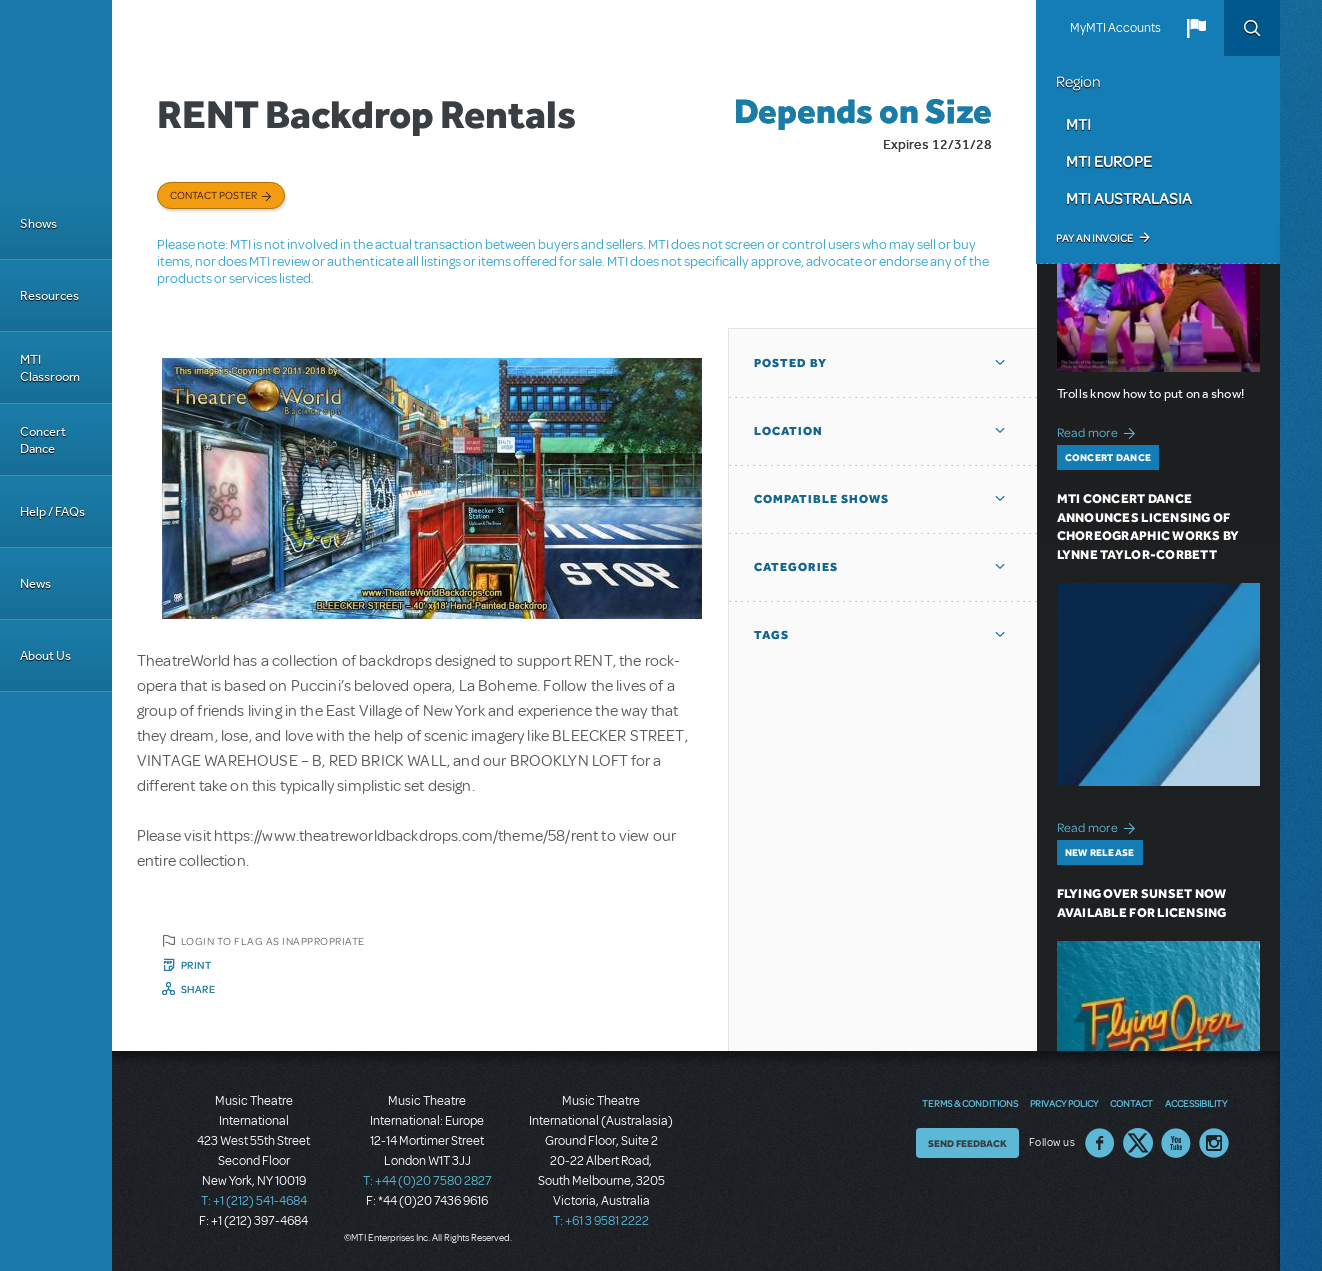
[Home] (56, 94)
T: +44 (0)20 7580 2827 (427, 1181)
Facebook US (1100, 1143)
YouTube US (1176, 1143)
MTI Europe (1109, 161)
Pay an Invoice (1094, 238)
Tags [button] (771, 635)
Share (198, 989)
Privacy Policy (1064, 1103)
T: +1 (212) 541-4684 (254, 1201)
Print (196, 965)
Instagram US (1214, 1143)
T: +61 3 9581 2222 (601, 1221)
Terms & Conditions (970, 1103)
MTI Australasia (1129, 198)
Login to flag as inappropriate (273, 941)
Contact (1131, 1103)
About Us (45, 655)
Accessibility (1196, 1103)
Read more (1099, 430)
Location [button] (788, 431)
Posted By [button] (790, 363)
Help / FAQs (52, 511)
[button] (1196, 28)
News (35, 583)
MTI (1078, 124)
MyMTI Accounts (1115, 28)
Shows (38, 223)
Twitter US (1138, 1143)
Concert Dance (43, 440)
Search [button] (1252, 28)
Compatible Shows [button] (821, 499)
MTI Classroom (50, 368)
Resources (49, 295)
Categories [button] (796, 567)
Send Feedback (967, 1143)
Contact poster (213, 195)
